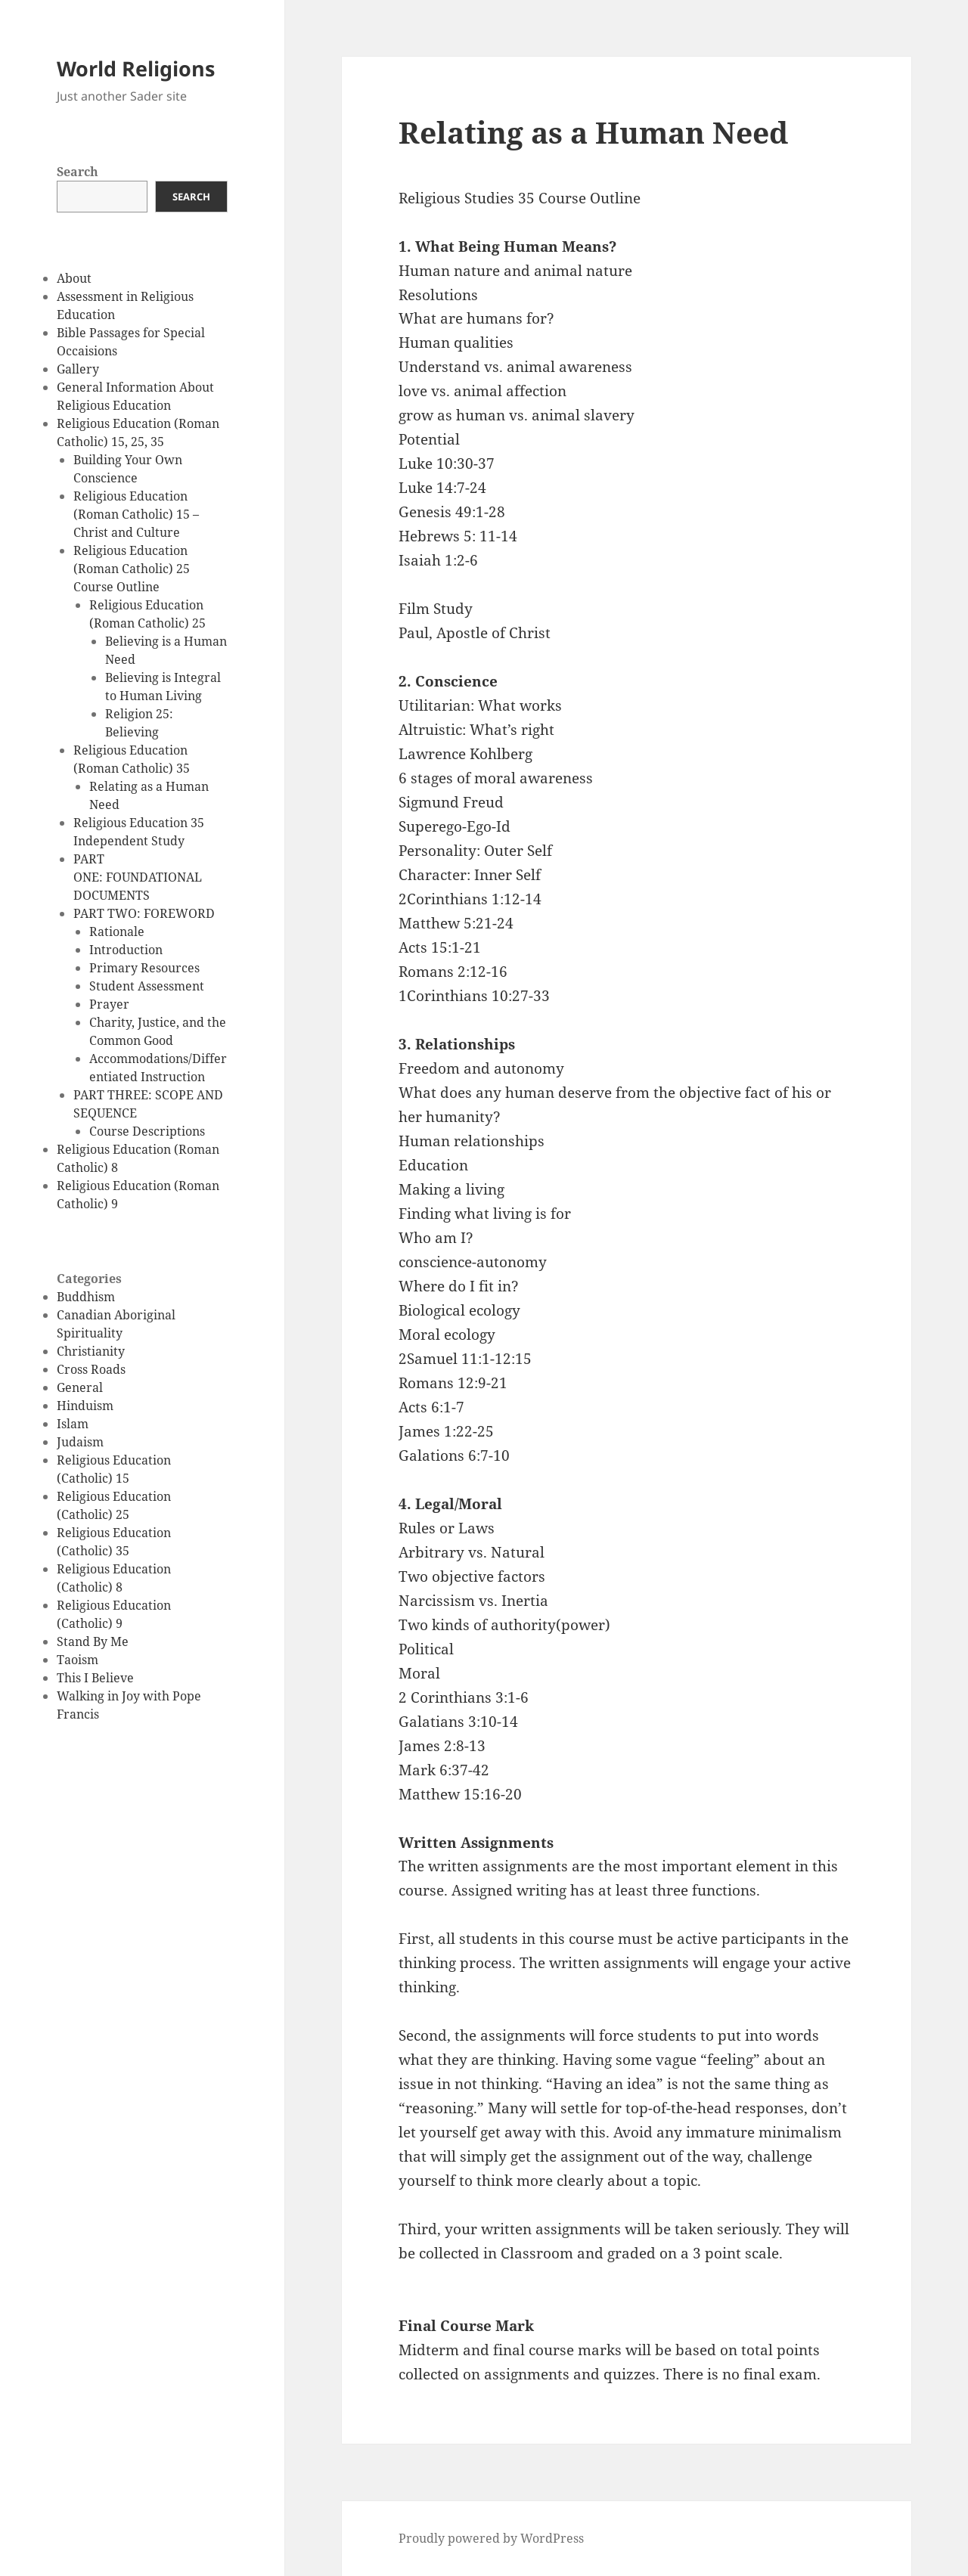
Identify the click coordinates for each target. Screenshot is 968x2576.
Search (77, 171)
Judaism (80, 1442)
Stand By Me (93, 1641)
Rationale (116, 931)
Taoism (77, 1659)
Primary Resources (144, 967)
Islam (72, 1423)
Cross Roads (91, 1369)
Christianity (91, 1351)
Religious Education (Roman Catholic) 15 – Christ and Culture (136, 514)
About (74, 278)
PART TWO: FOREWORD (144, 913)
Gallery (78, 369)
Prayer (109, 1004)
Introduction (126, 949)
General (80, 1387)
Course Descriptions (147, 1131)
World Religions (136, 68)
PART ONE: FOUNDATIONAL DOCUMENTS (137, 877)
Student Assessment (146, 986)
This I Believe (95, 1677)
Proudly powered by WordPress (491, 2538)
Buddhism (86, 1296)
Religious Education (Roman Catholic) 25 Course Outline (131, 568)
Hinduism (85, 1405)
